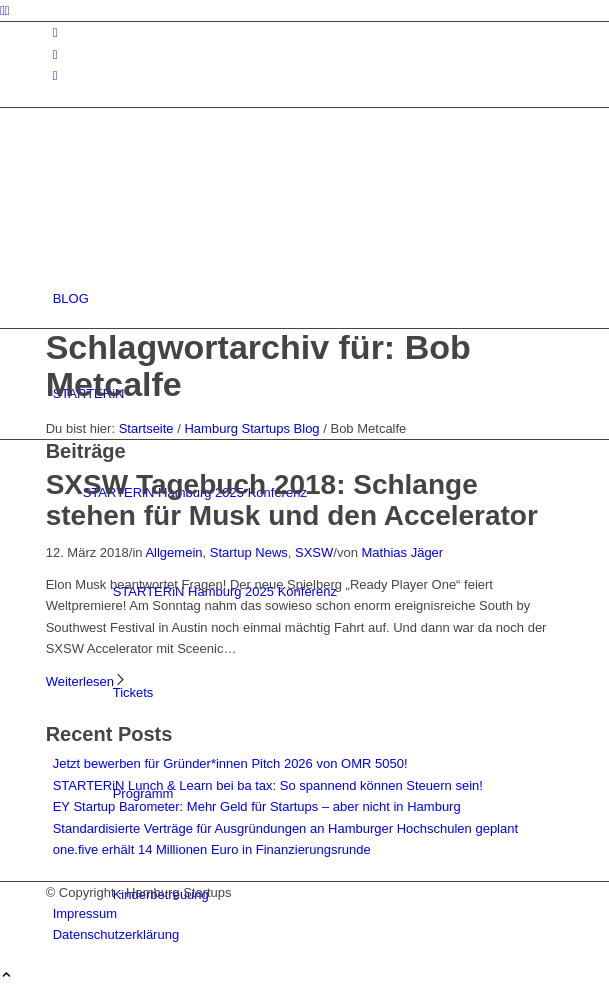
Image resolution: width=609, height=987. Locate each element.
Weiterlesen (86, 681)
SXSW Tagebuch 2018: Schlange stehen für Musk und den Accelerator (292, 500)
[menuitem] (308, 298)
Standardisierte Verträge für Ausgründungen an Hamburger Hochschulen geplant (285, 828)
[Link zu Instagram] (55, 32)
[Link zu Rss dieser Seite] (55, 75)
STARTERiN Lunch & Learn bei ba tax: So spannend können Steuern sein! (268, 785)
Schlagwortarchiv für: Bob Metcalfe (258, 365)
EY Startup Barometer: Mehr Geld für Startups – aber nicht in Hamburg (257, 806)
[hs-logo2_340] (196, 203)
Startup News (249, 552)
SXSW (314, 552)
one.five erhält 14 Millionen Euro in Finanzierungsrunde (212, 849)
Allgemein (173, 552)
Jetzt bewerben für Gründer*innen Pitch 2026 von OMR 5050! (230, 763)
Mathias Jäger (403, 552)
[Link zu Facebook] (55, 54)
